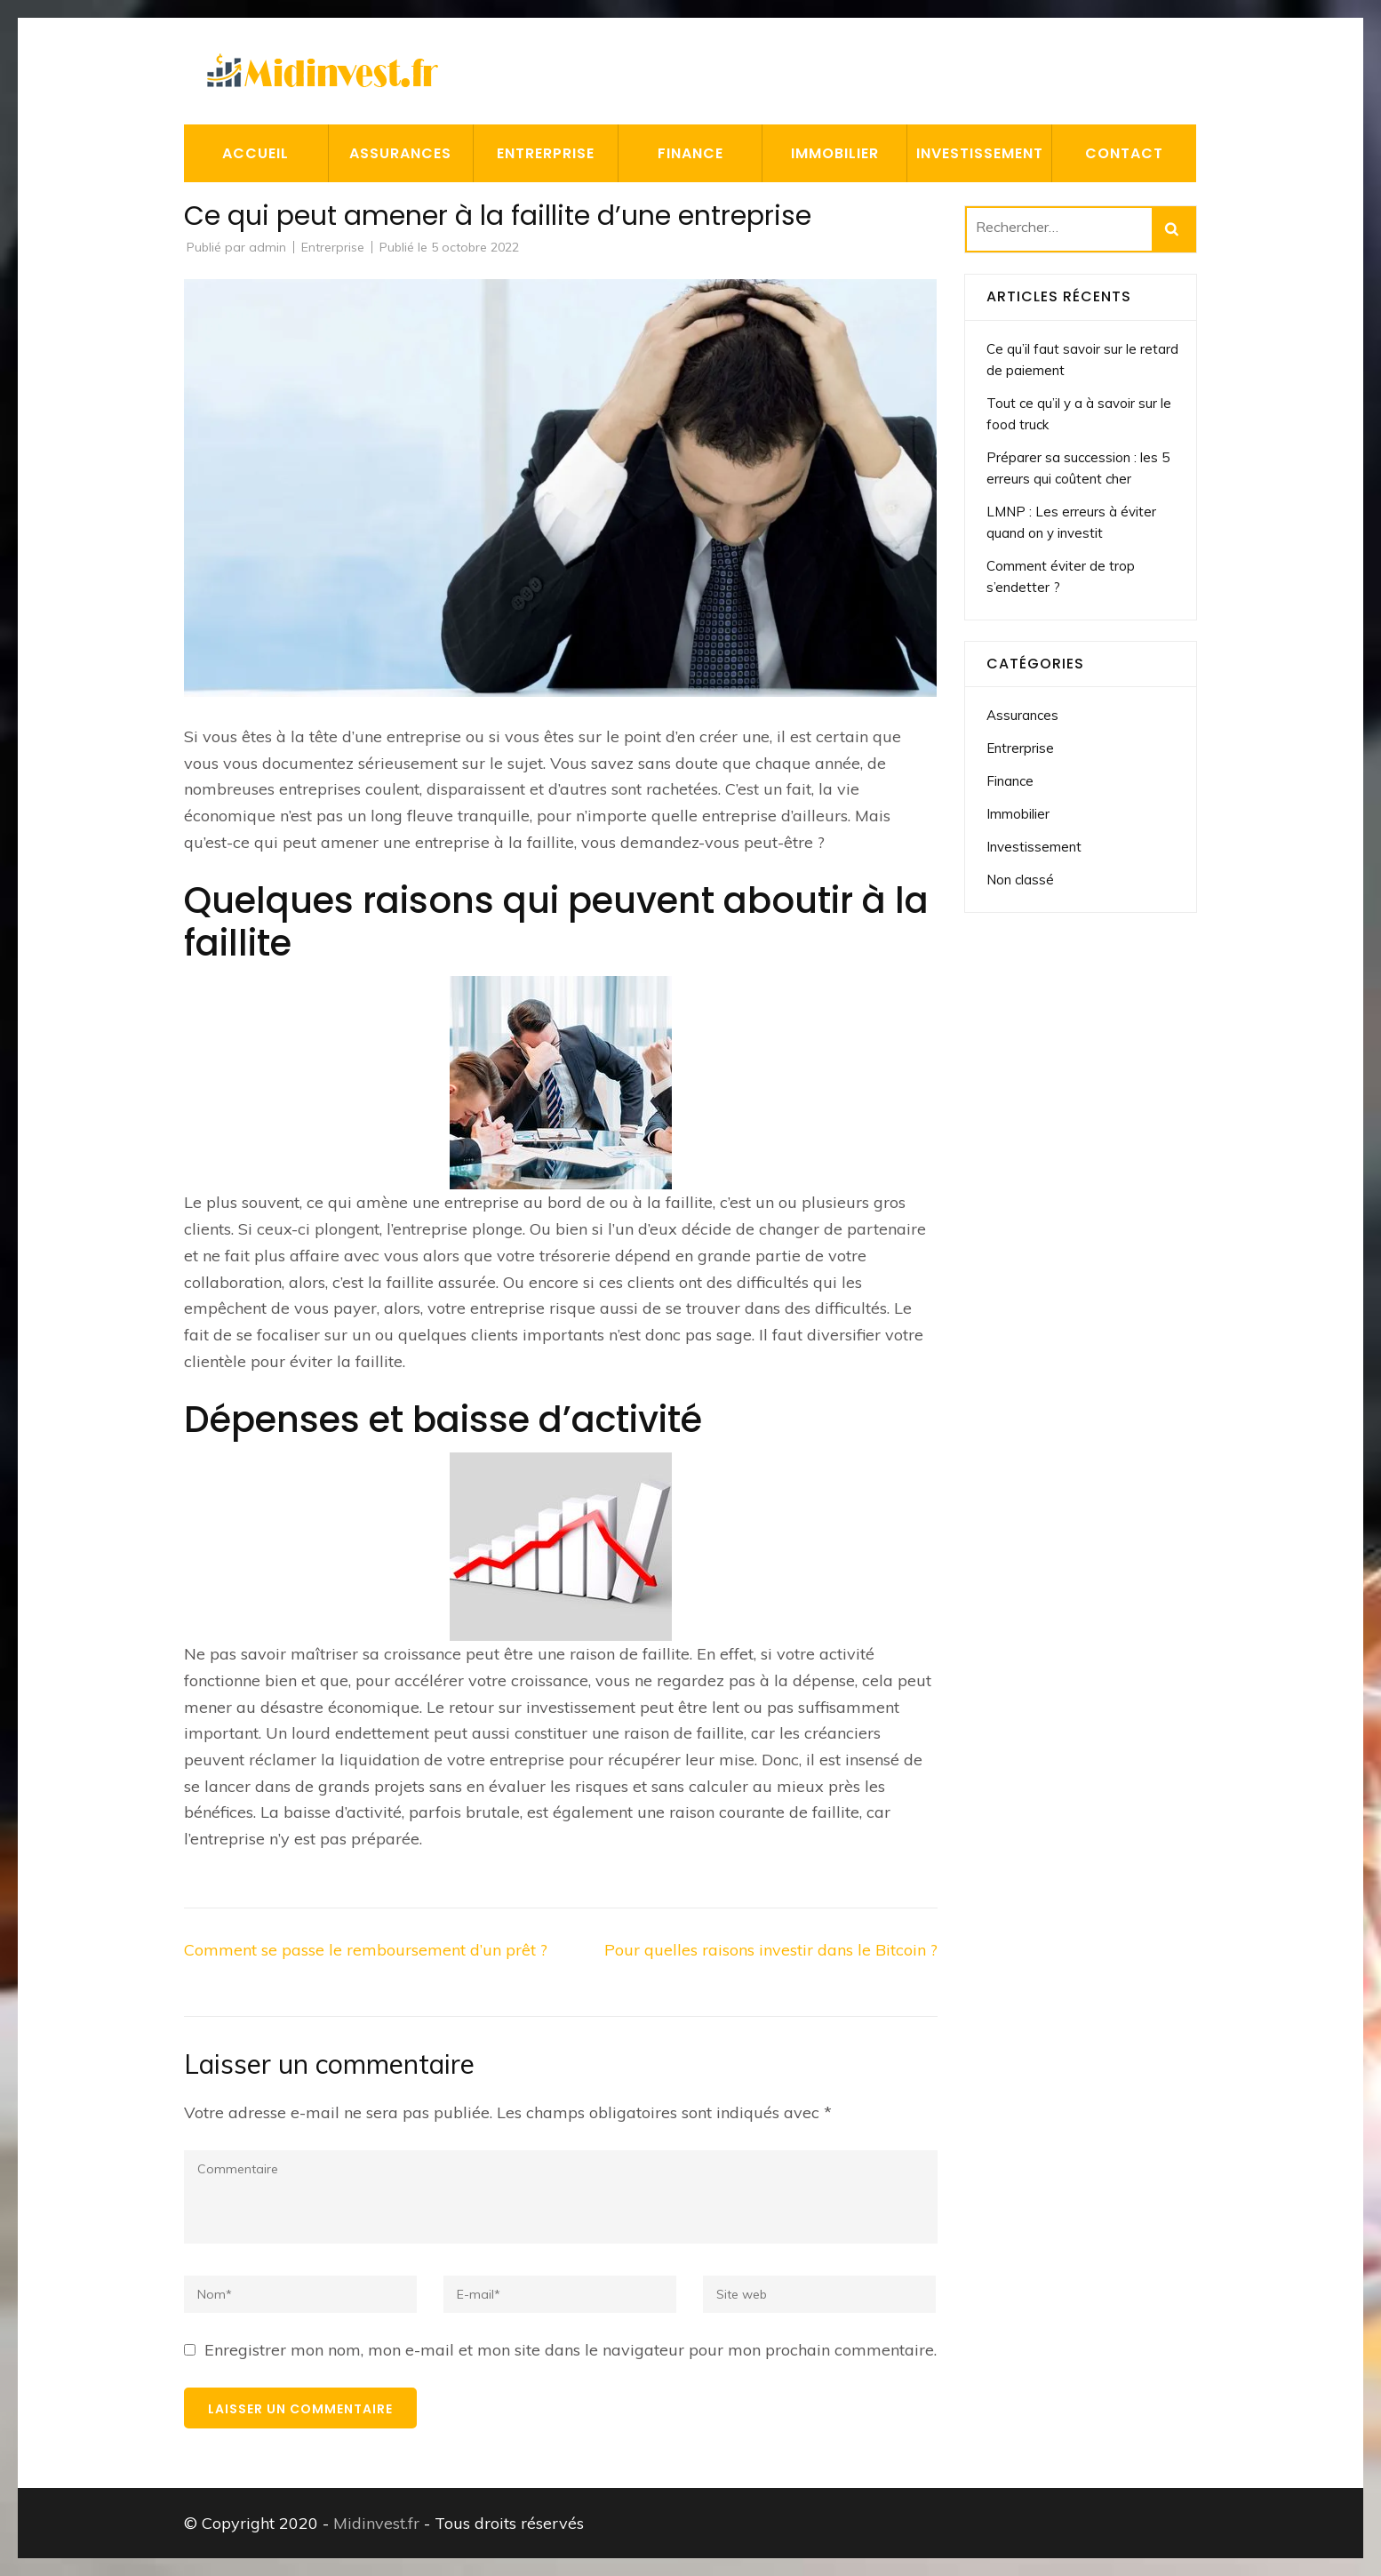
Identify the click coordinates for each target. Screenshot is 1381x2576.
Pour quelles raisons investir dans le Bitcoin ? (771, 1950)
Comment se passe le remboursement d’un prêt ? (365, 1950)
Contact (1124, 153)
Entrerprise (546, 153)
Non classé (1020, 879)
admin (267, 247)
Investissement (979, 153)
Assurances (400, 153)
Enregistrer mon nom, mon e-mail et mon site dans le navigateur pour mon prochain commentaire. (570, 2350)
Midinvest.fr (376, 2523)
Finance (690, 153)
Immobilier (835, 153)
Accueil (255, 153)
